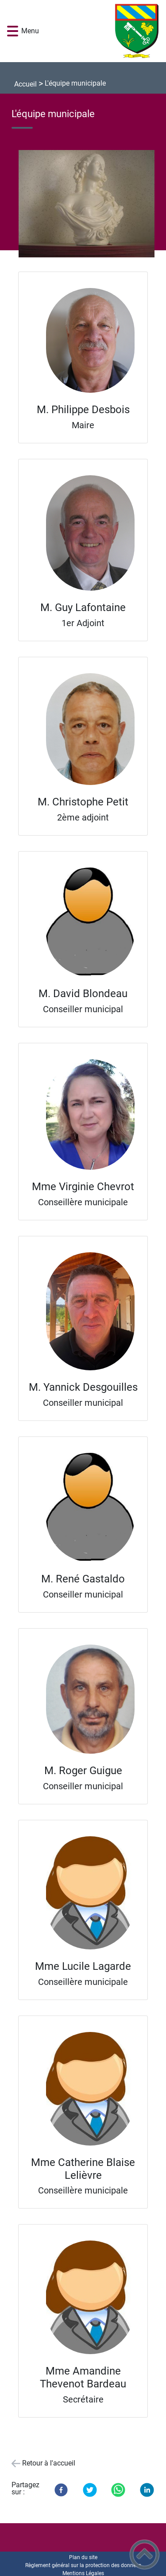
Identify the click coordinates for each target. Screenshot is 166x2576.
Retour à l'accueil (48, 2463)
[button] (12, 31)
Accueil (25, 84)
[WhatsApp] (118, 2490)
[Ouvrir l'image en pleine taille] (90, 203)
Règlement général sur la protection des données (83, 2565)
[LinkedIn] (146, 2490)
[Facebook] (61, 2490)
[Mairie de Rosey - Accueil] (96, 31)
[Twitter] (89, 2490)
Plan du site (83, 2557)
